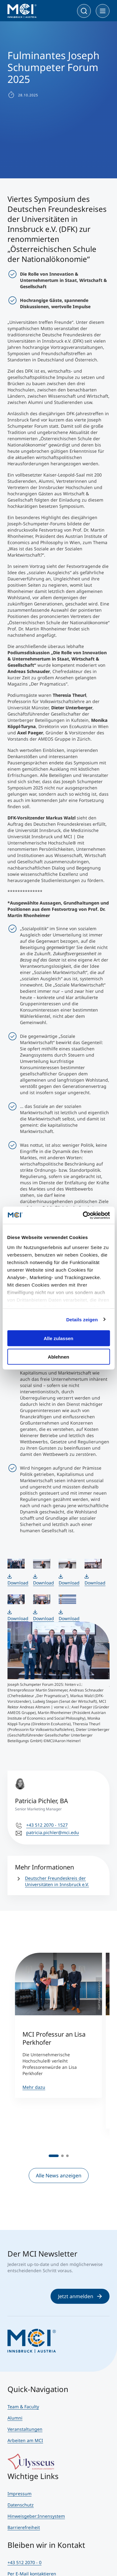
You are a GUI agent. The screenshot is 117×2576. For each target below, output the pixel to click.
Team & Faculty (23, 2407)
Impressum (19, 2494)
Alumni (14, 2418)
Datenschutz (20, 2505)
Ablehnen (58, 1356)
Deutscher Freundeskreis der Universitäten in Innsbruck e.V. (57, 1881)
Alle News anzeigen (58, 2175)
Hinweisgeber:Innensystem (36, 2516)
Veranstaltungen (24, 2429)
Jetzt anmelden (80, 2296)
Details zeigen (82, 1319)
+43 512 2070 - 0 (24, 2562)
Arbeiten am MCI (25, 2440)
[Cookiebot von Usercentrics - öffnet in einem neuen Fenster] (83, 1215)
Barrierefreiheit (23, 2527)
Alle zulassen (58, 1338)
